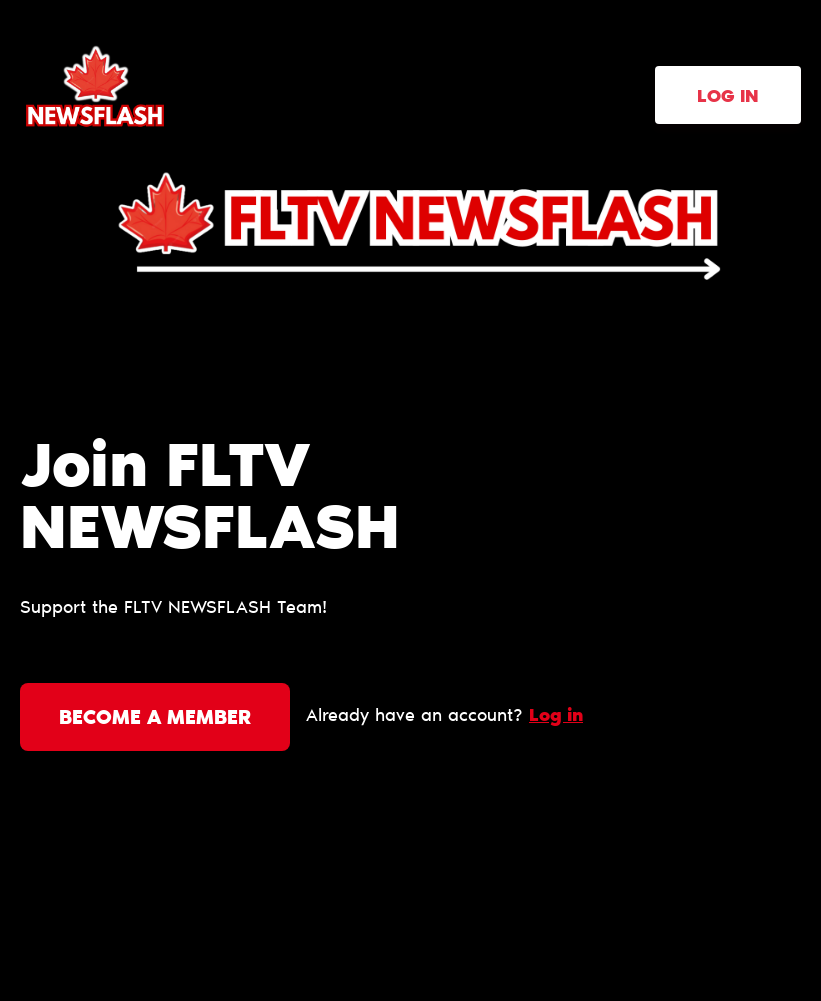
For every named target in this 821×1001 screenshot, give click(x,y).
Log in (728, 98)
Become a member (155, 719)
